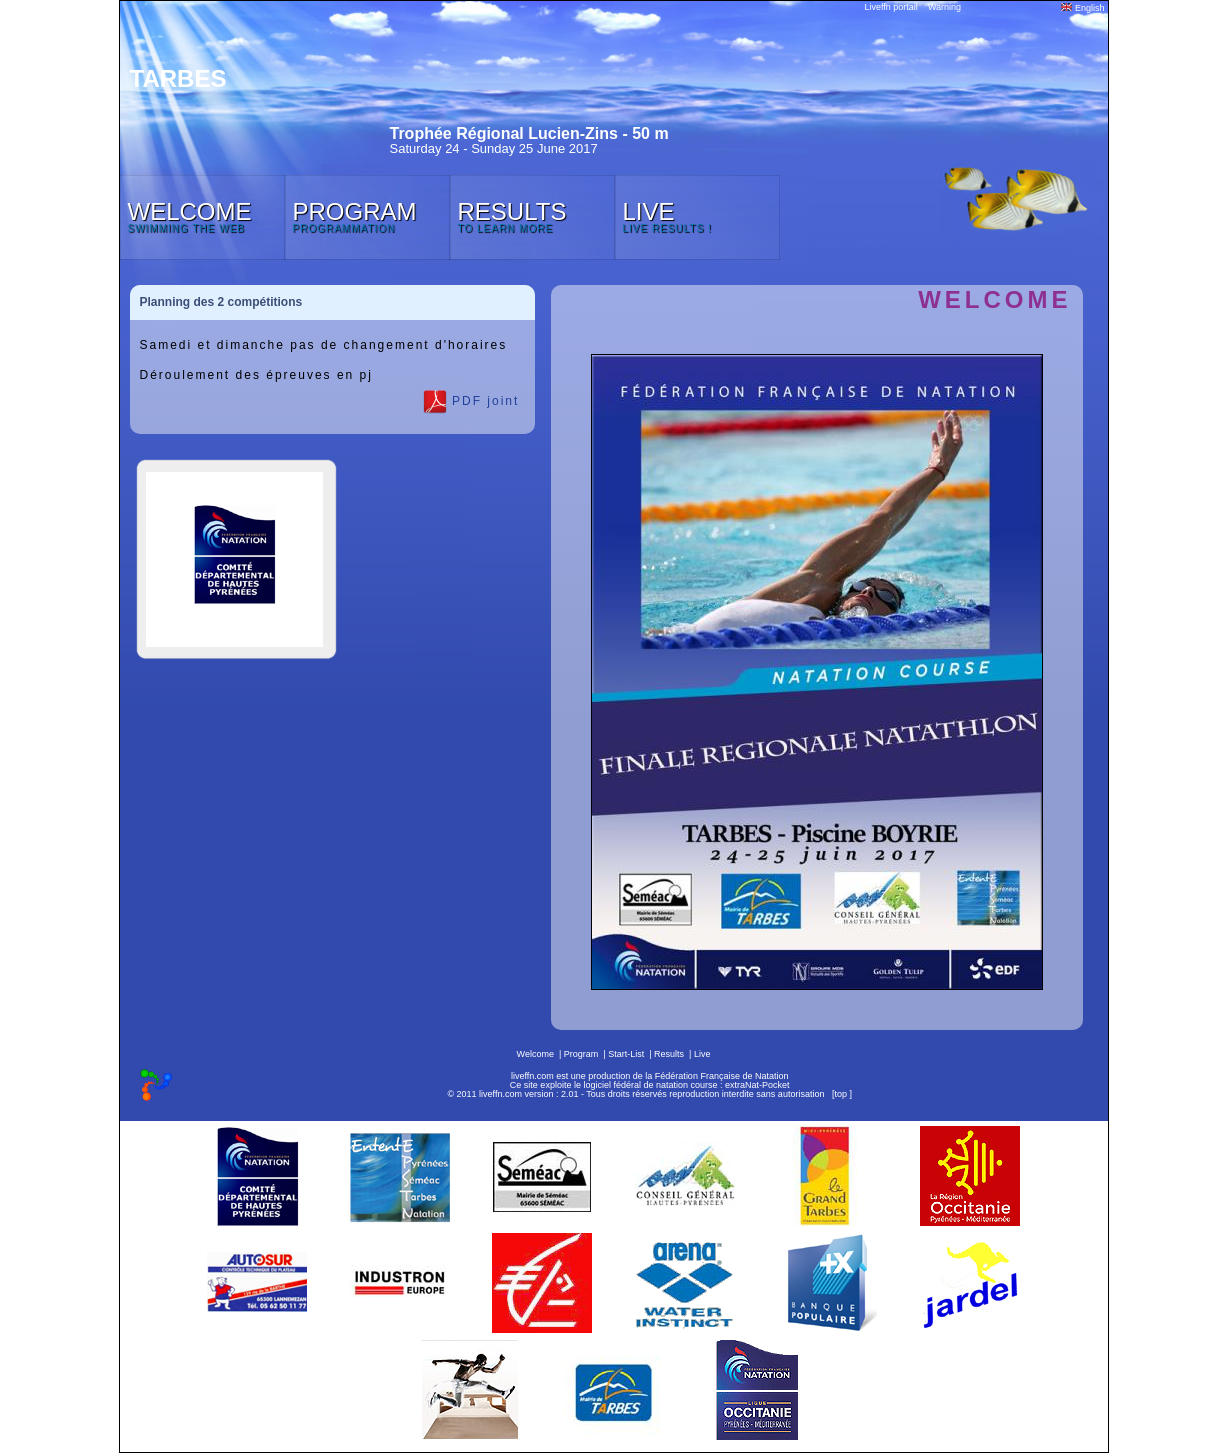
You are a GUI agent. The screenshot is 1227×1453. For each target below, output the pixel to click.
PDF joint (471, 402)
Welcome (535, 1054)
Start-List (626, 1054)
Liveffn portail (891, 7)
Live (702, 1054)
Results (669, 1054)
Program (581, 1054)
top (840, 1094)
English (1082, 8)
